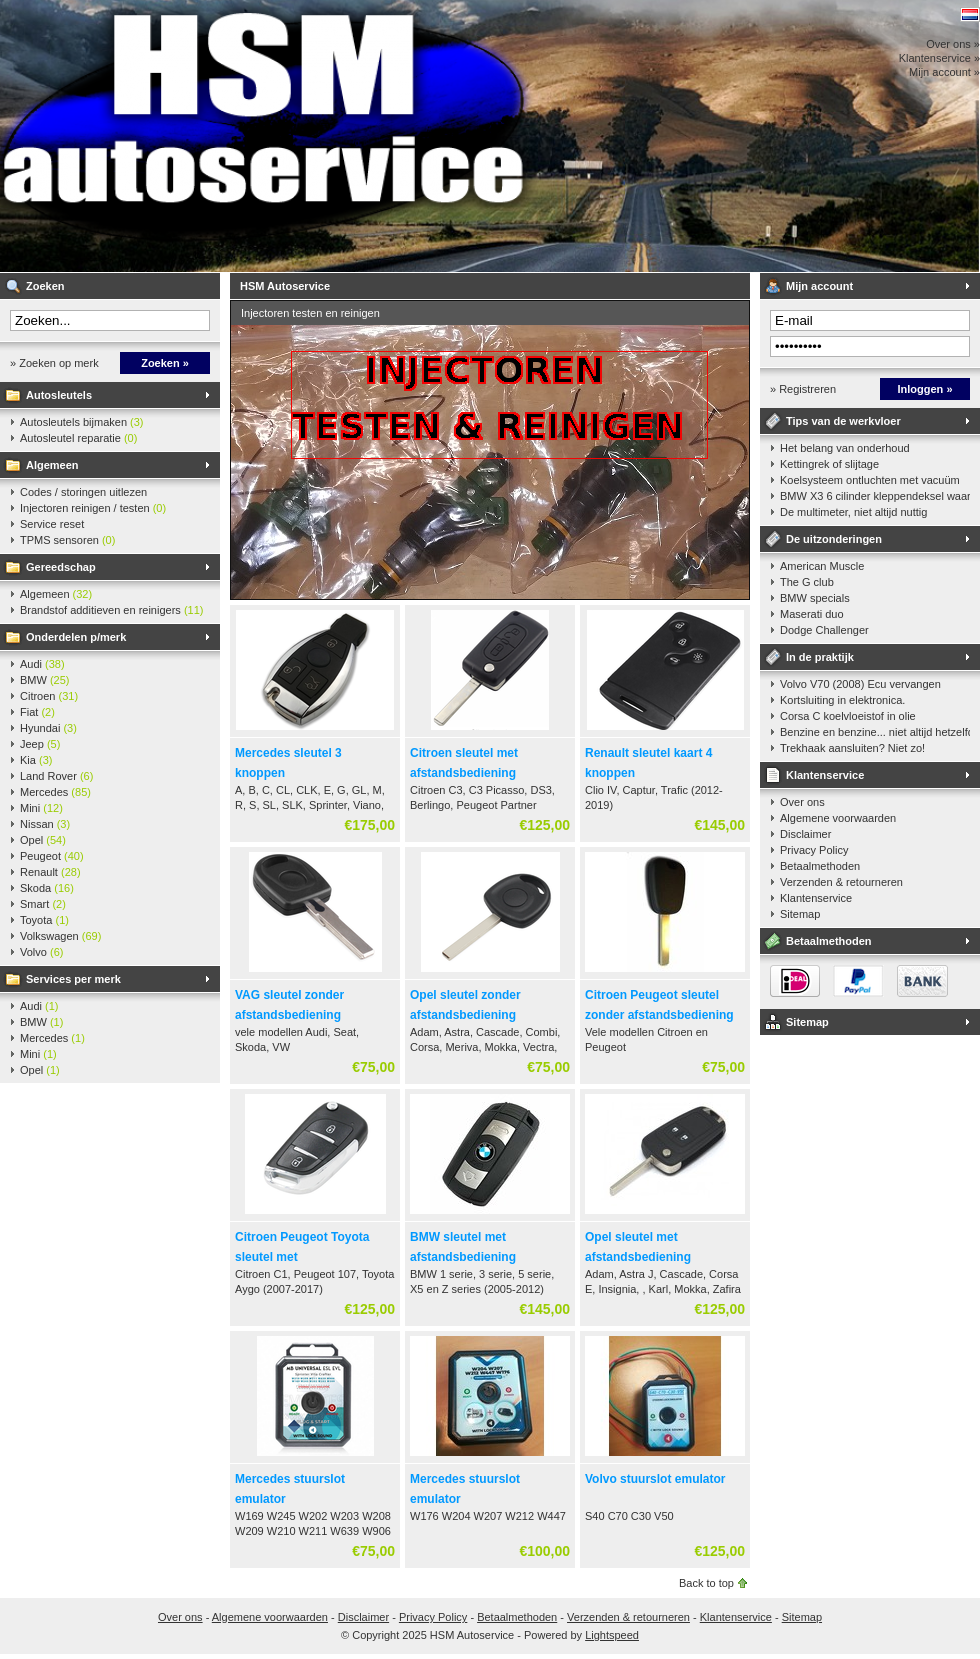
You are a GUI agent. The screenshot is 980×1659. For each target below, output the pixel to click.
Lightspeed (612, 1635)
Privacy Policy (814, 850)
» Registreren (803, 389)
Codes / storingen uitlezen (83, 492)
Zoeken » (165, 363)
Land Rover (56, 776)
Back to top (706, 1583)
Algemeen (52, 465)
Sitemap (800, 914)
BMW (45, 680)
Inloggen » (925, 389)
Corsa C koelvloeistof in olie (848, 716)
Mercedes (55, 792)
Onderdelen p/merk (76, 637)
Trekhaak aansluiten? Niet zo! (852, 748)
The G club (807, 582)
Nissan (45, 824)
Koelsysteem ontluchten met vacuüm (870, 480)
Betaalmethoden (820, 866)
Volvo (41, 952)
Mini (41, 808)
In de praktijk (820, 657)
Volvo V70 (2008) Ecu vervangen (860, 684)
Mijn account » (944, 72)
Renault (50, 872)
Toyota (44, 920)
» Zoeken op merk (54, 363)
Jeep (40, 744)
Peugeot (52, 856)
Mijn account (819, 286)
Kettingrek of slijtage (829, 464)
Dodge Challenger (824, 630)
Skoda (47, 888)
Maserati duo (812, 614)
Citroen (49, 696)
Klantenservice (825, 775)
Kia (36, 760)
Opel (43, 840)
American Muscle (822, 566)
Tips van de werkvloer (843, 421)
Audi (42, 664)
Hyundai (48, 728)
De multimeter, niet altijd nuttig (853, 512)
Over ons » (953, 44)
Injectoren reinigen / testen (93, 508)
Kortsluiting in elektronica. (842, 700)
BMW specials (815, 598)
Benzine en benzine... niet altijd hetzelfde (875, 732)
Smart (43, 904)
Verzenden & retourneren (841, 882)
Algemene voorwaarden (838, 818)
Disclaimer (805, 834)
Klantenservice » (939, 58)
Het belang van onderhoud (845, 448)
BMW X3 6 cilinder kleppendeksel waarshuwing (875, 496)
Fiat (37, 712)
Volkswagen (60, 936)
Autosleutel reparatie (78, 438)
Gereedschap (61, 567)
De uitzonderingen (834, 539)
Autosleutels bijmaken (82, 422)
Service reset (52, 524)
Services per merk (73, 979)
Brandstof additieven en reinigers (111, 610)
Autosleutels (59, 395)
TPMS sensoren (67, 540)
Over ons (802, 802)
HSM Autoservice (265, 136)
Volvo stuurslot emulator (655, 1479)
